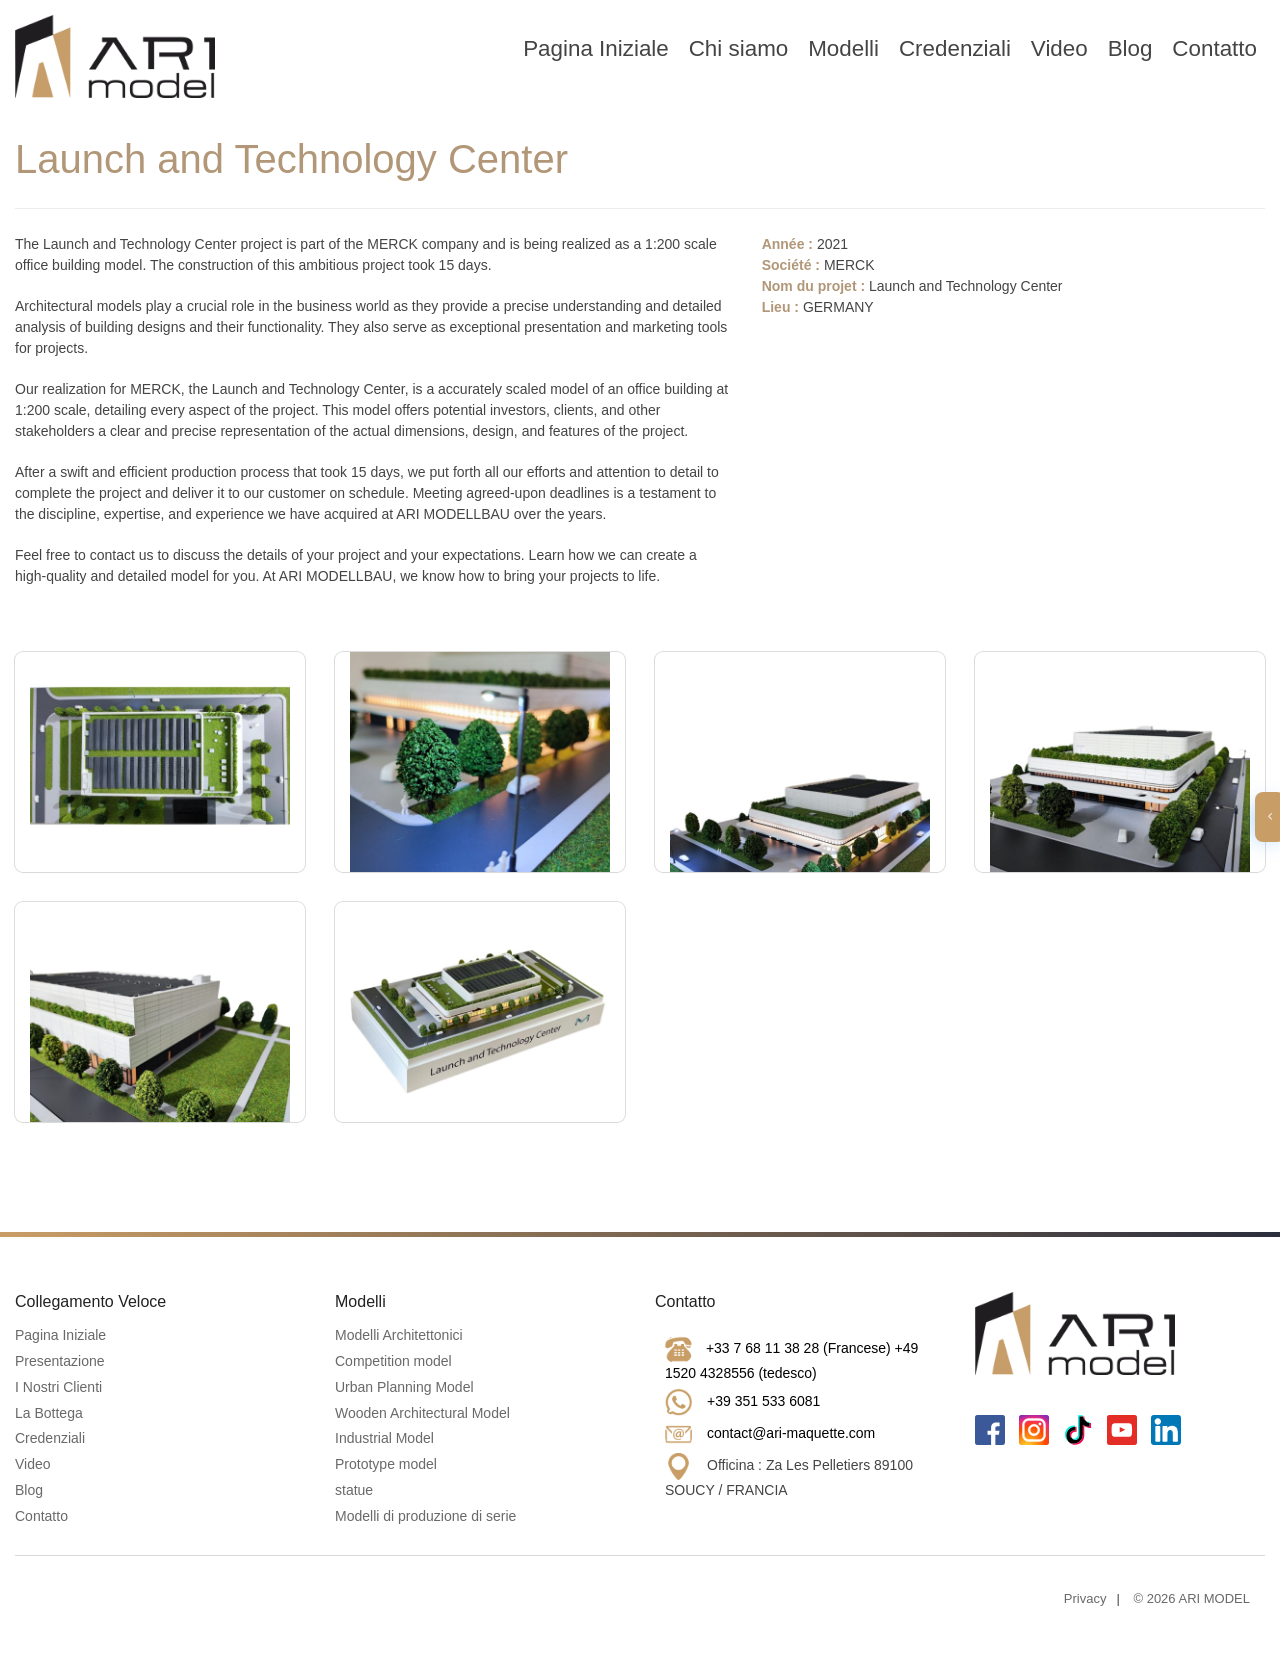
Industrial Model (384, 1438)
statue (354, 1490)
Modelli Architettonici (399, 1335)
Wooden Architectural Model (422, 1413)
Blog (1130, 48)
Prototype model (386, 1464)
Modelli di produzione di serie (425, 1516)
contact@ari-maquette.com (791, 1433)
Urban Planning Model (404, 1387)
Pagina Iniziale (596, 48)
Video (1059, 48)
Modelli (843, 48)
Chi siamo (739, 48)
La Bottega (49, 1413)
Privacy (1085, 1598)
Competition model (393, 1361)
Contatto (1214, 48)
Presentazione (60, 1361)
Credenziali (955, 48)
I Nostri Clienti (58, 1387)
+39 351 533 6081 (763, 1401)
